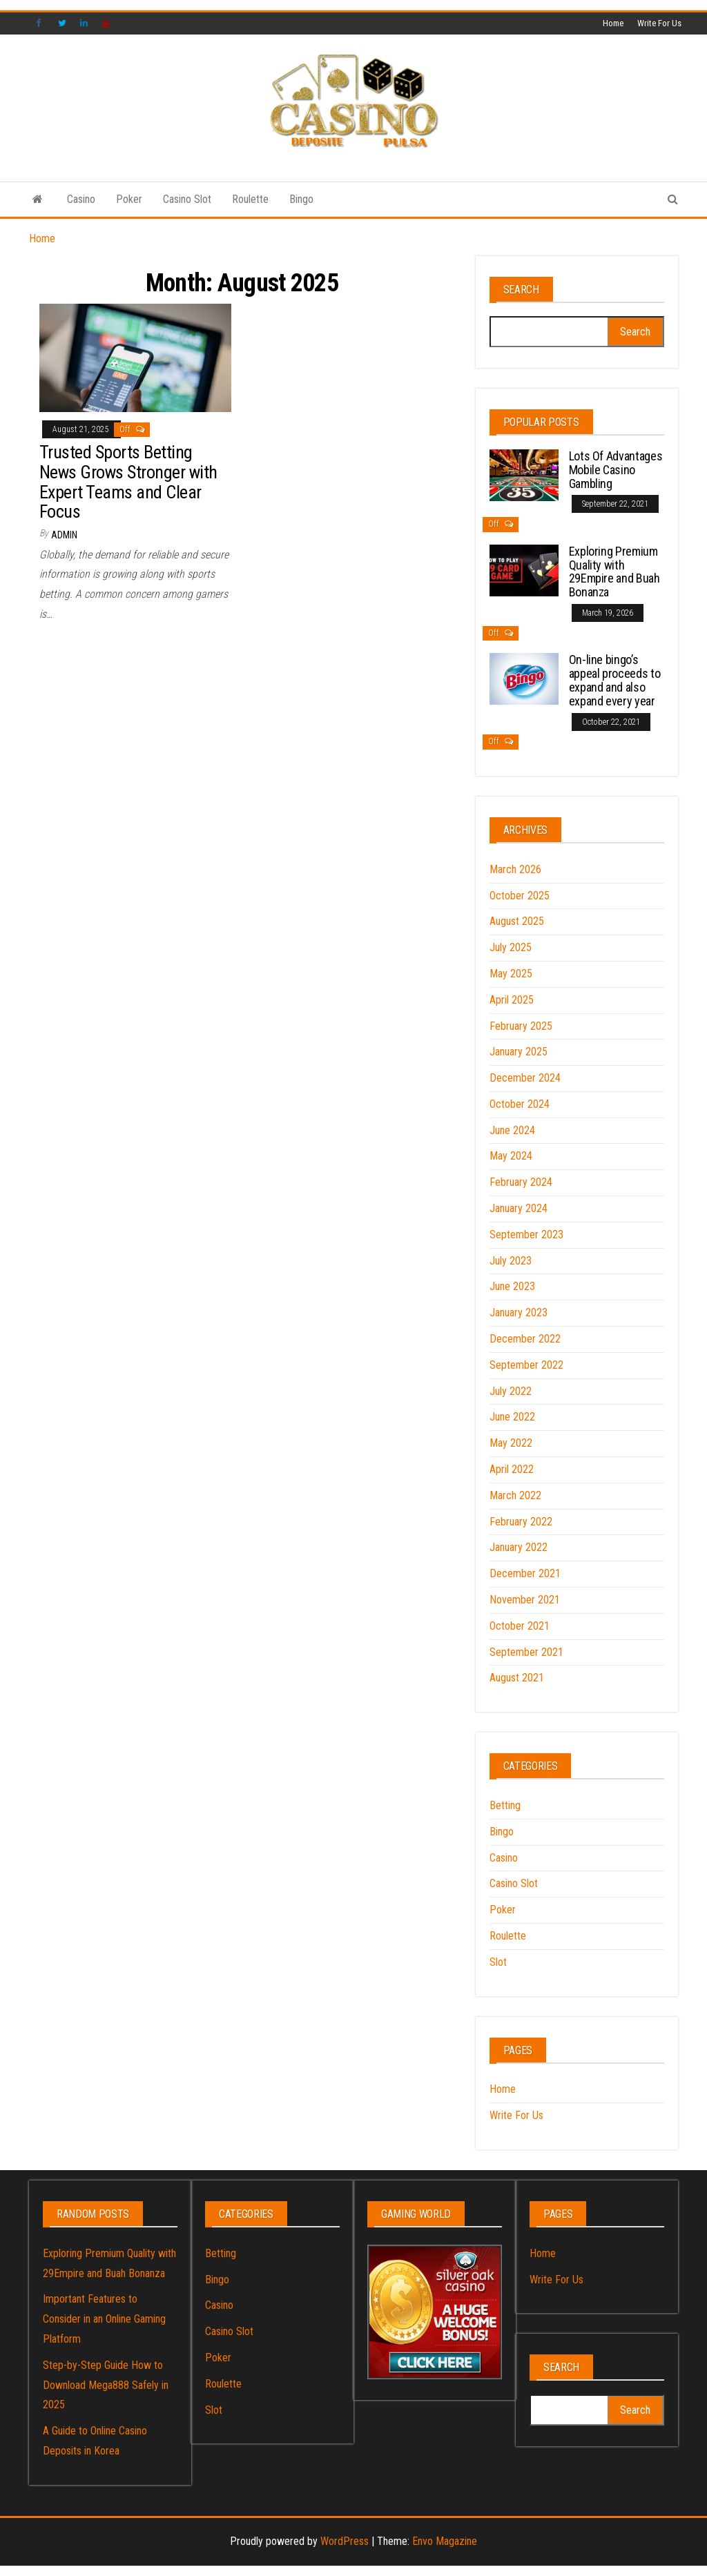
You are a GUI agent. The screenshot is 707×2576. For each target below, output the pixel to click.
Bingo (301, 199)
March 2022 (515, 1495)
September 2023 (526, 1234)
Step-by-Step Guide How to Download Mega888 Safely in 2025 (105, 2385)
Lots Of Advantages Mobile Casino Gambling (616, 470)
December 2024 (525, 1077)
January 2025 (519, 1051)
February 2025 (521, 1026)
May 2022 (511, 1443)
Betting (505, 1805)
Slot (498, 1962)
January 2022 (519, 1547)
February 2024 (521, 1182)
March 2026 (515, 869)
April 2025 (512, 999)
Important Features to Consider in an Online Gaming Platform (104, 2318)
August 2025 (517, 921)
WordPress (344, 2541)
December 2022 (525, 1338)
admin (64, 534)
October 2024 (520, 1104)
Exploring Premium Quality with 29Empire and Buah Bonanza (614, 571)
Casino (81, 199)
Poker (129, 199)
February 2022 (521, 1521)
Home (613, 23)
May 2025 (511, 973)
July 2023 (511, 1260)
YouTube (106, 23)
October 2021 (520, 1625)
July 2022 (511, 1391)
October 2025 (520, 895)
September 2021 (526, 1652)
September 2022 (526, 1365)
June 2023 (512, 1286)
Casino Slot (187, 199)
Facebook (40, 23)
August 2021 (517, 1677)
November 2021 (525, 1599)
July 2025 (511, 947)
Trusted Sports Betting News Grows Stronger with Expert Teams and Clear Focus (128, 482)
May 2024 (511, 1155)
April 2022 (512, 1469)
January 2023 (519, 1312)
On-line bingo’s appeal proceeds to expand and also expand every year (615, 680)
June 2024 (512, 1130)
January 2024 (519, 1208)
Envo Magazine (444, 2541)
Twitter (62, 23)
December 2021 (525, 1573)
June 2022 (512, 1416)
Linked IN (84, 23)
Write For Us (659, 23)
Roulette (250, 199)
